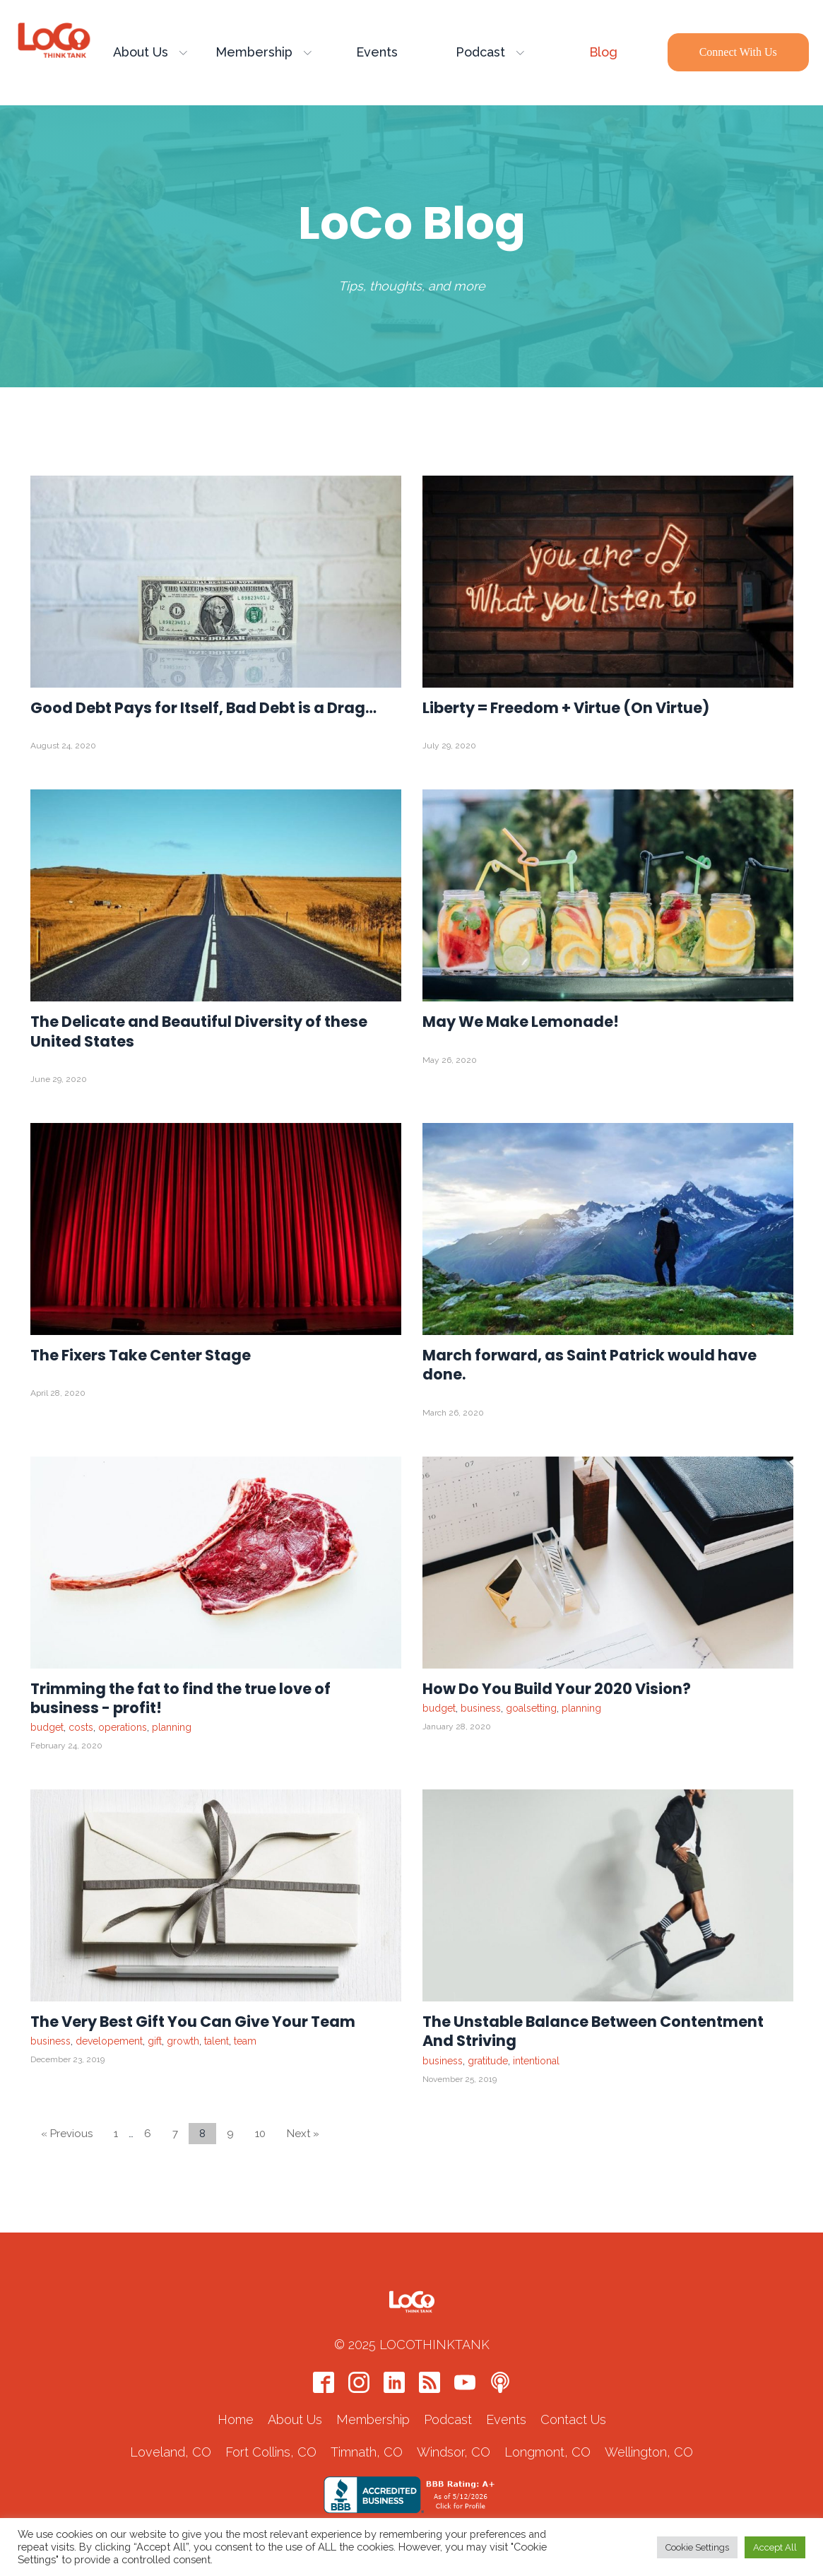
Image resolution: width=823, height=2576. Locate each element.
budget (47, 1728)
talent (216, 2042)
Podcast (490, 52)
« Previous (67, 2134)
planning (171, 1728)
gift (155, 2042)
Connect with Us (738, 53)
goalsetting (531, 1709)
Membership (263, 52)
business (481, 1709)
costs (81, 1728)
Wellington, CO (649, 2453)
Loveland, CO (170, 2453)
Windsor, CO (453, 2453)
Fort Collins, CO (270, 2453)
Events (377, 52)
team (245, 2042)
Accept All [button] (775, 2547)
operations (122, 1728)
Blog (603, 52)
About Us (150, 52)
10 (260, 2134)
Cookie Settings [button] (697, 2547)
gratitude (488, 2061)
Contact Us (573, 2420)
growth (183, 2042)
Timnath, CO (367, 2453)
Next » (303, 2134)
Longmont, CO (547, 2453)
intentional (536, 2061)
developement (109, 2042)
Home (236, 2420)
